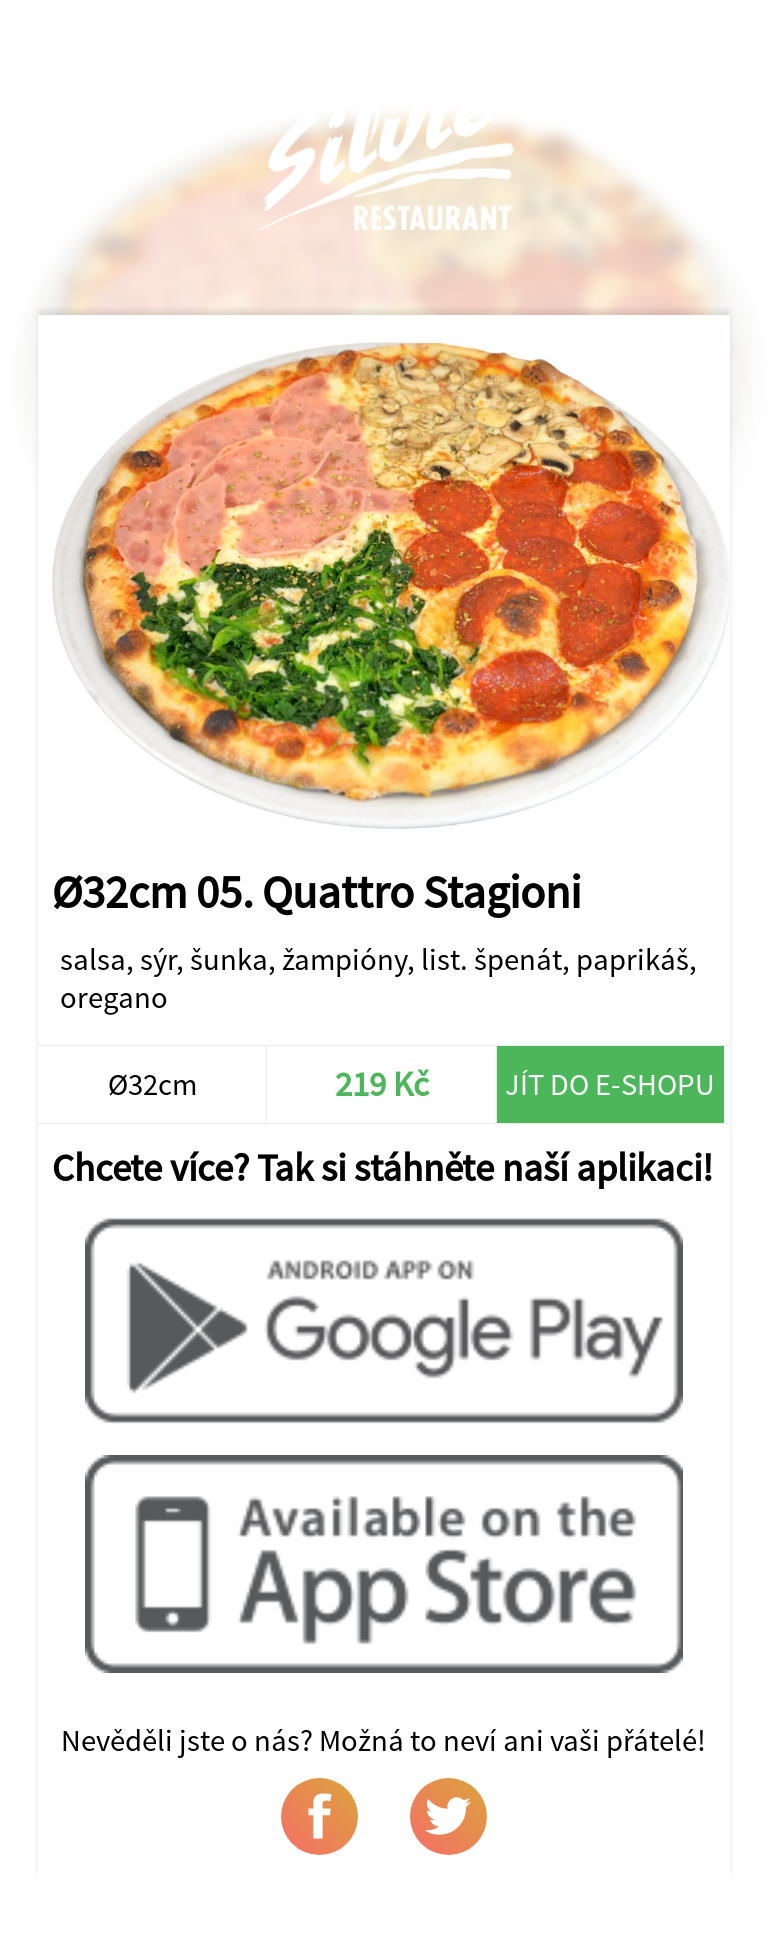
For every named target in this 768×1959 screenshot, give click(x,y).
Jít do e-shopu (610, 1084)
